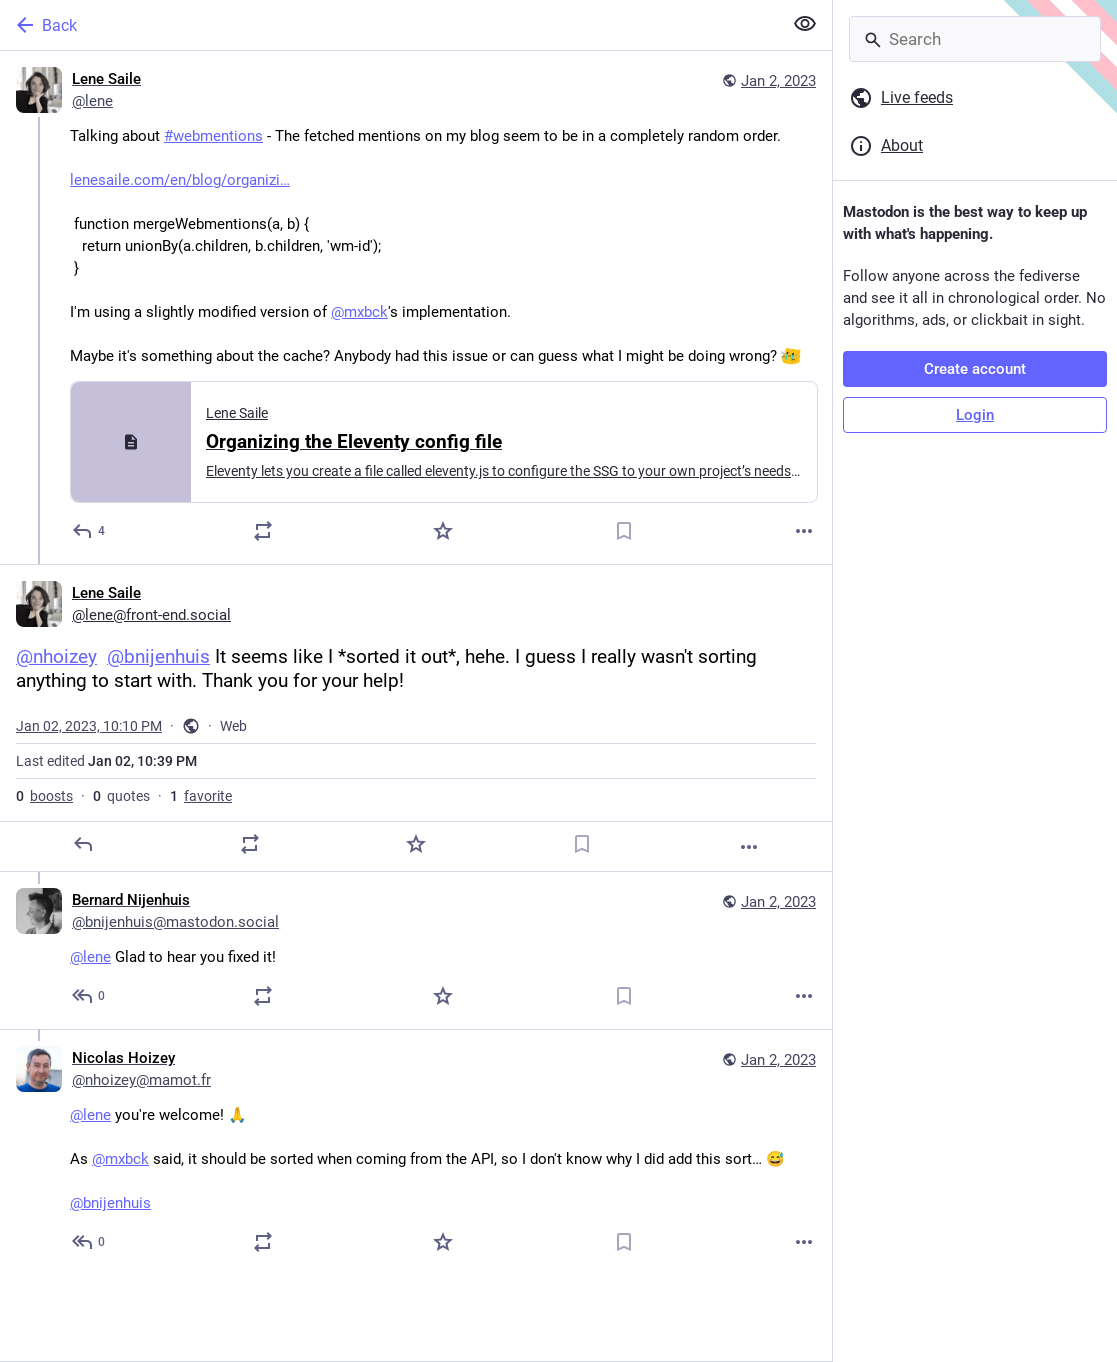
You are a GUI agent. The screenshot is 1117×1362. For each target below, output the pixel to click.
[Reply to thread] (89, 996)
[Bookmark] (624, 531)
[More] (804, 531)
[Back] (389, 25)
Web (233, 726)
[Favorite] (443, 531)
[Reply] (89, 531)
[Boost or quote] (263, 531)
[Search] (975, 39)
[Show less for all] (805, 24)
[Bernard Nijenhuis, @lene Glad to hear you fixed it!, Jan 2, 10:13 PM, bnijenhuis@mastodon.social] (416, 950)
